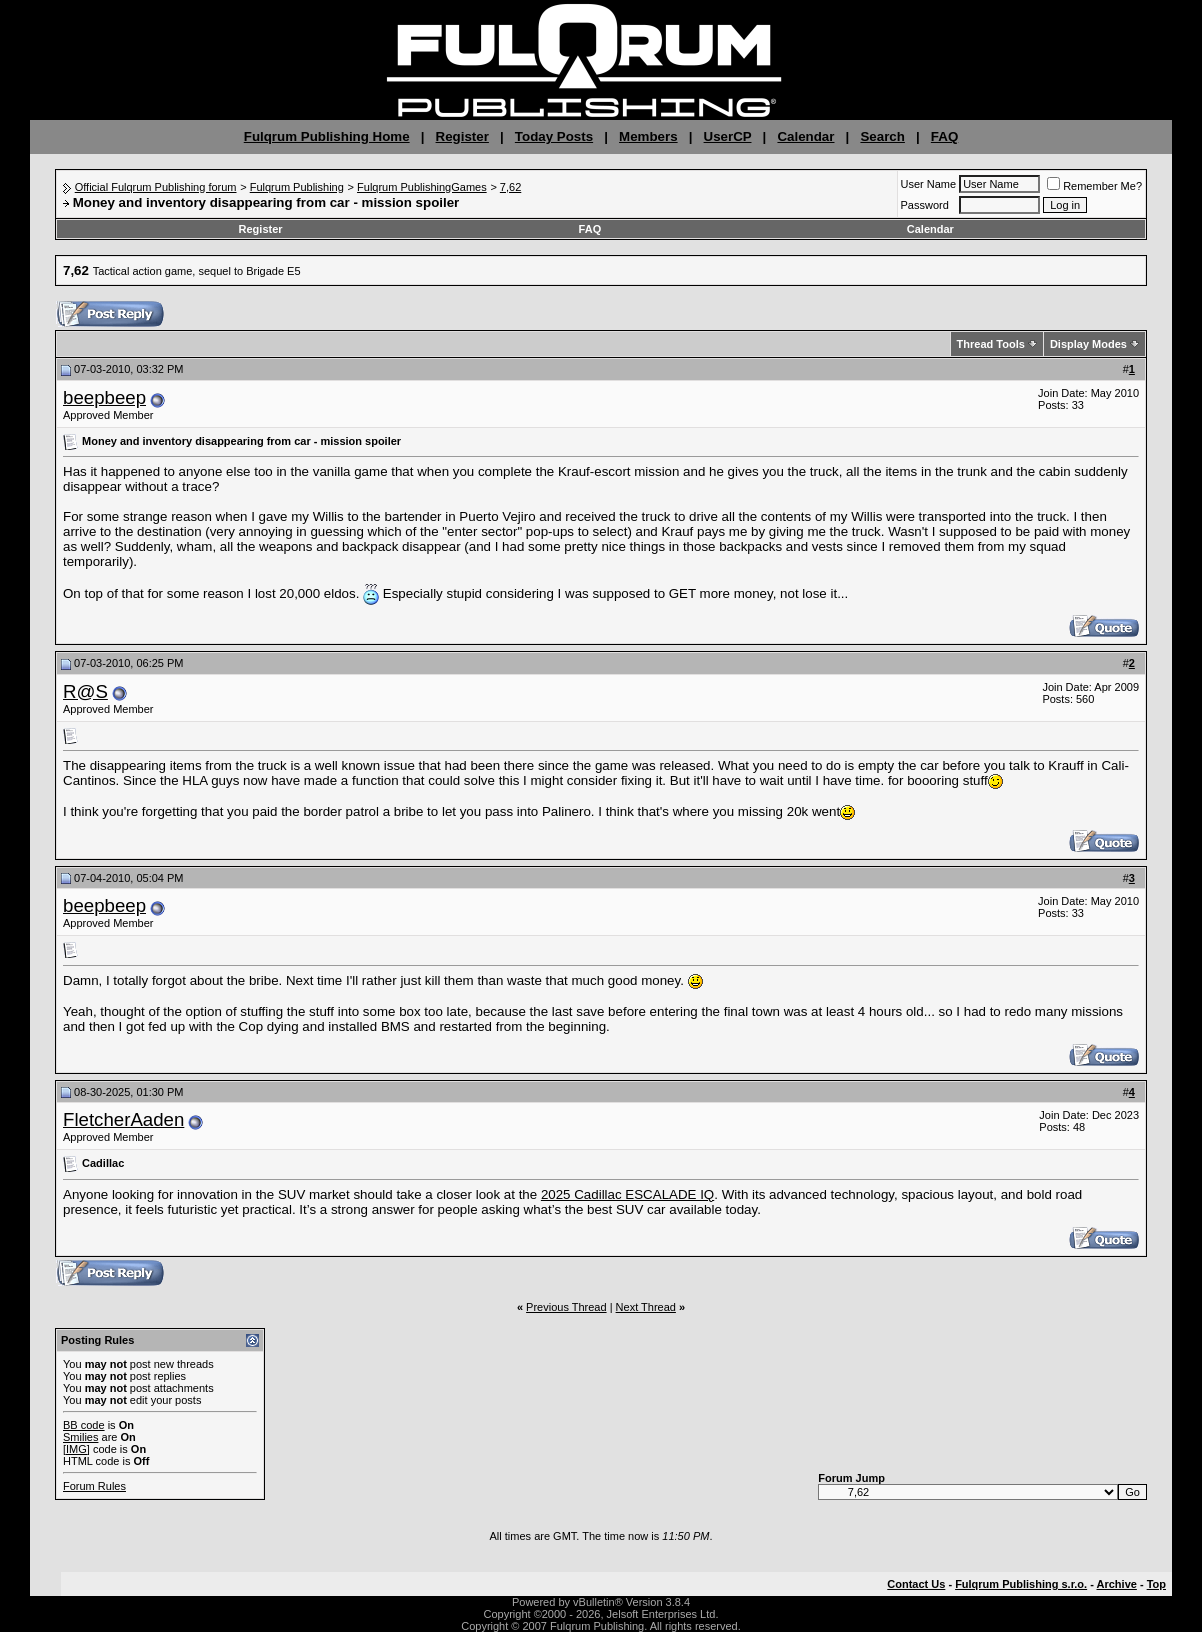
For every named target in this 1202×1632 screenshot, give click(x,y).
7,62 (510, 187)
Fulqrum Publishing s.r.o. (1021, 1584)
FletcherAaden (123, 1119)
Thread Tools (991, 344)
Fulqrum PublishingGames (422, 187)
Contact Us (916, 1584)
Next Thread (646, 1307)
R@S (85, 691)
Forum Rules (94, 1486)
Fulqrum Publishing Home (327, 136)
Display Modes (1088, 344)
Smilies (80, 1437)
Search (882, 136)
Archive (1117, 1584)
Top (1156, 1584)
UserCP (728, 136)
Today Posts (554, 136)
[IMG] (76, 1449)
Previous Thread (566, 1307)
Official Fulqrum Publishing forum (156, 187)
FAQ (944, 136)
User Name (929, 184)
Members (648, 136)
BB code (84, 1425)
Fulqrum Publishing (297, 187)
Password (925, 205)
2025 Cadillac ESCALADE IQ (627, 1194)
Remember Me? (1094, 186)
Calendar (805, 136)
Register (462, 136)
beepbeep (104, 397)
